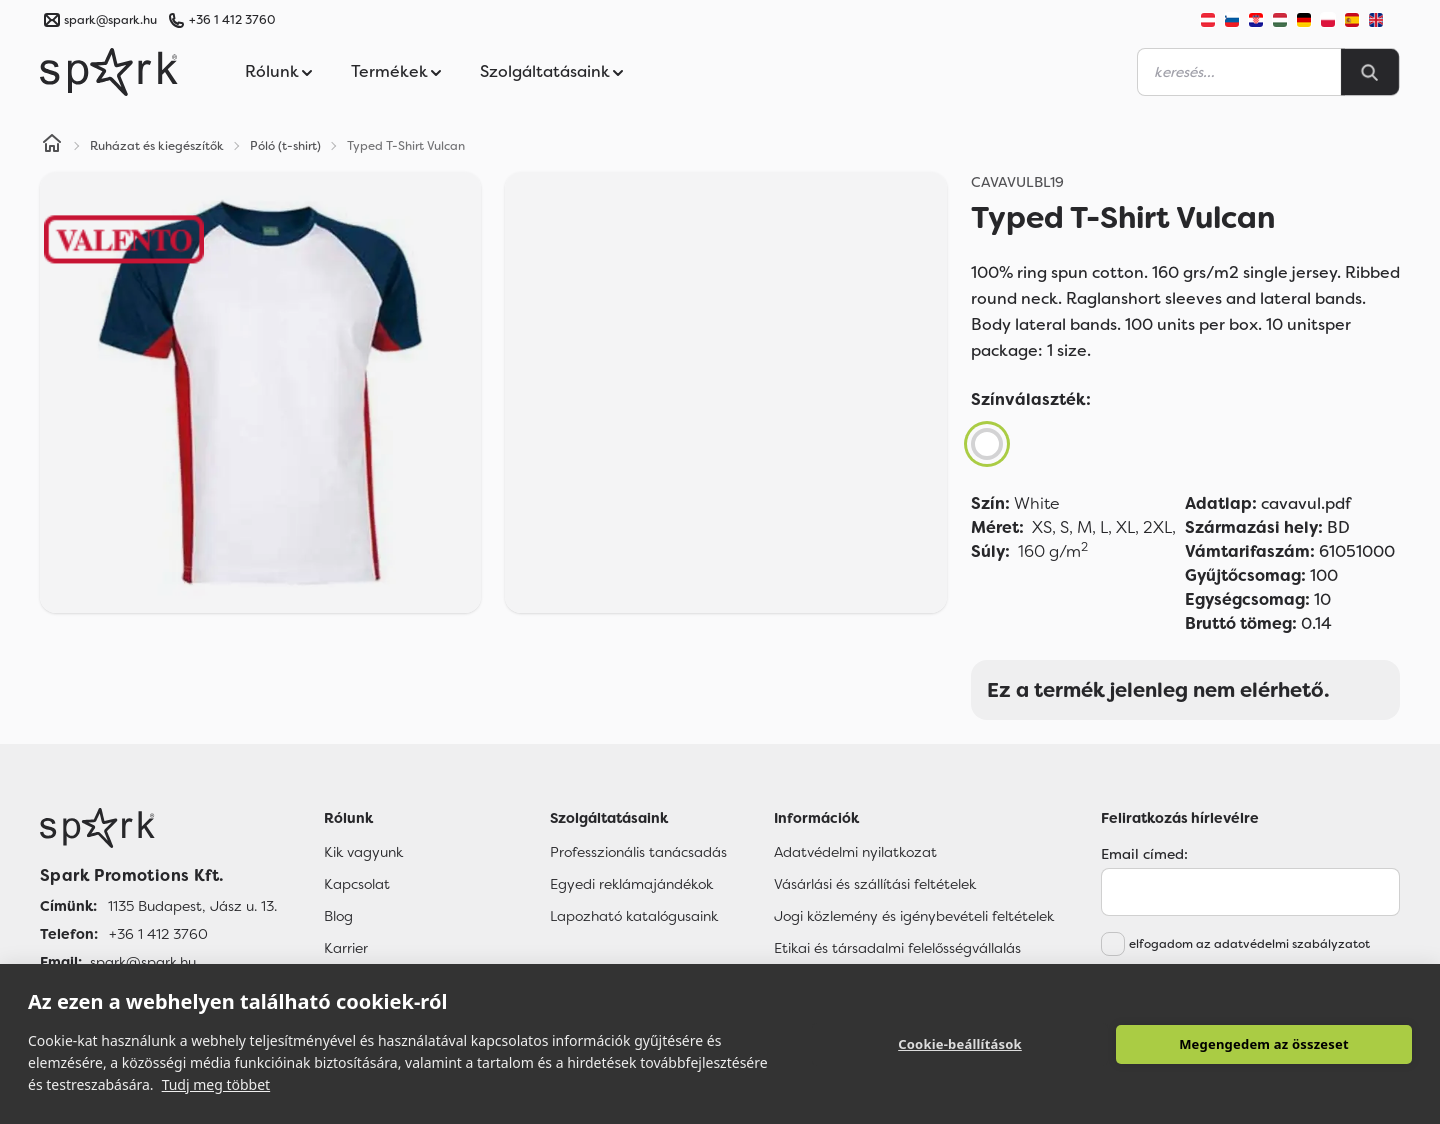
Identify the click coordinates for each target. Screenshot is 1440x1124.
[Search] (1370, 72)
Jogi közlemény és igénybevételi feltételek (914, 916)
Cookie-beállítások (960, 1044)
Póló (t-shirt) (285, 146)
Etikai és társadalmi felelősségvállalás (897, 948)
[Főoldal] (158, 828)
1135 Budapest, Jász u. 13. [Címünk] (192, 906)
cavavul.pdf (1268, 503)
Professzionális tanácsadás (638, 852)
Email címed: (1144, 854)
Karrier (346, 948)
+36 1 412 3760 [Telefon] (158, 934)
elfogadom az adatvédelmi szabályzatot (1249, 944)
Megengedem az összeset (1264, 1044)
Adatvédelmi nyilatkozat (855, 852)
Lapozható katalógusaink (634, 916)
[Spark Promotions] (109, 72)
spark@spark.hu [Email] (143, 962)
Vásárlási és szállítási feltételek (875, 884)
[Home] (52, 146)
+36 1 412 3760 (232, 20)
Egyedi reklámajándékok (631, 884)
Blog (338, 916)
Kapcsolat (357, 884)
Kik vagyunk (363, 852)
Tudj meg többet (216, 1084)
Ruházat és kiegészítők (157, 146)
